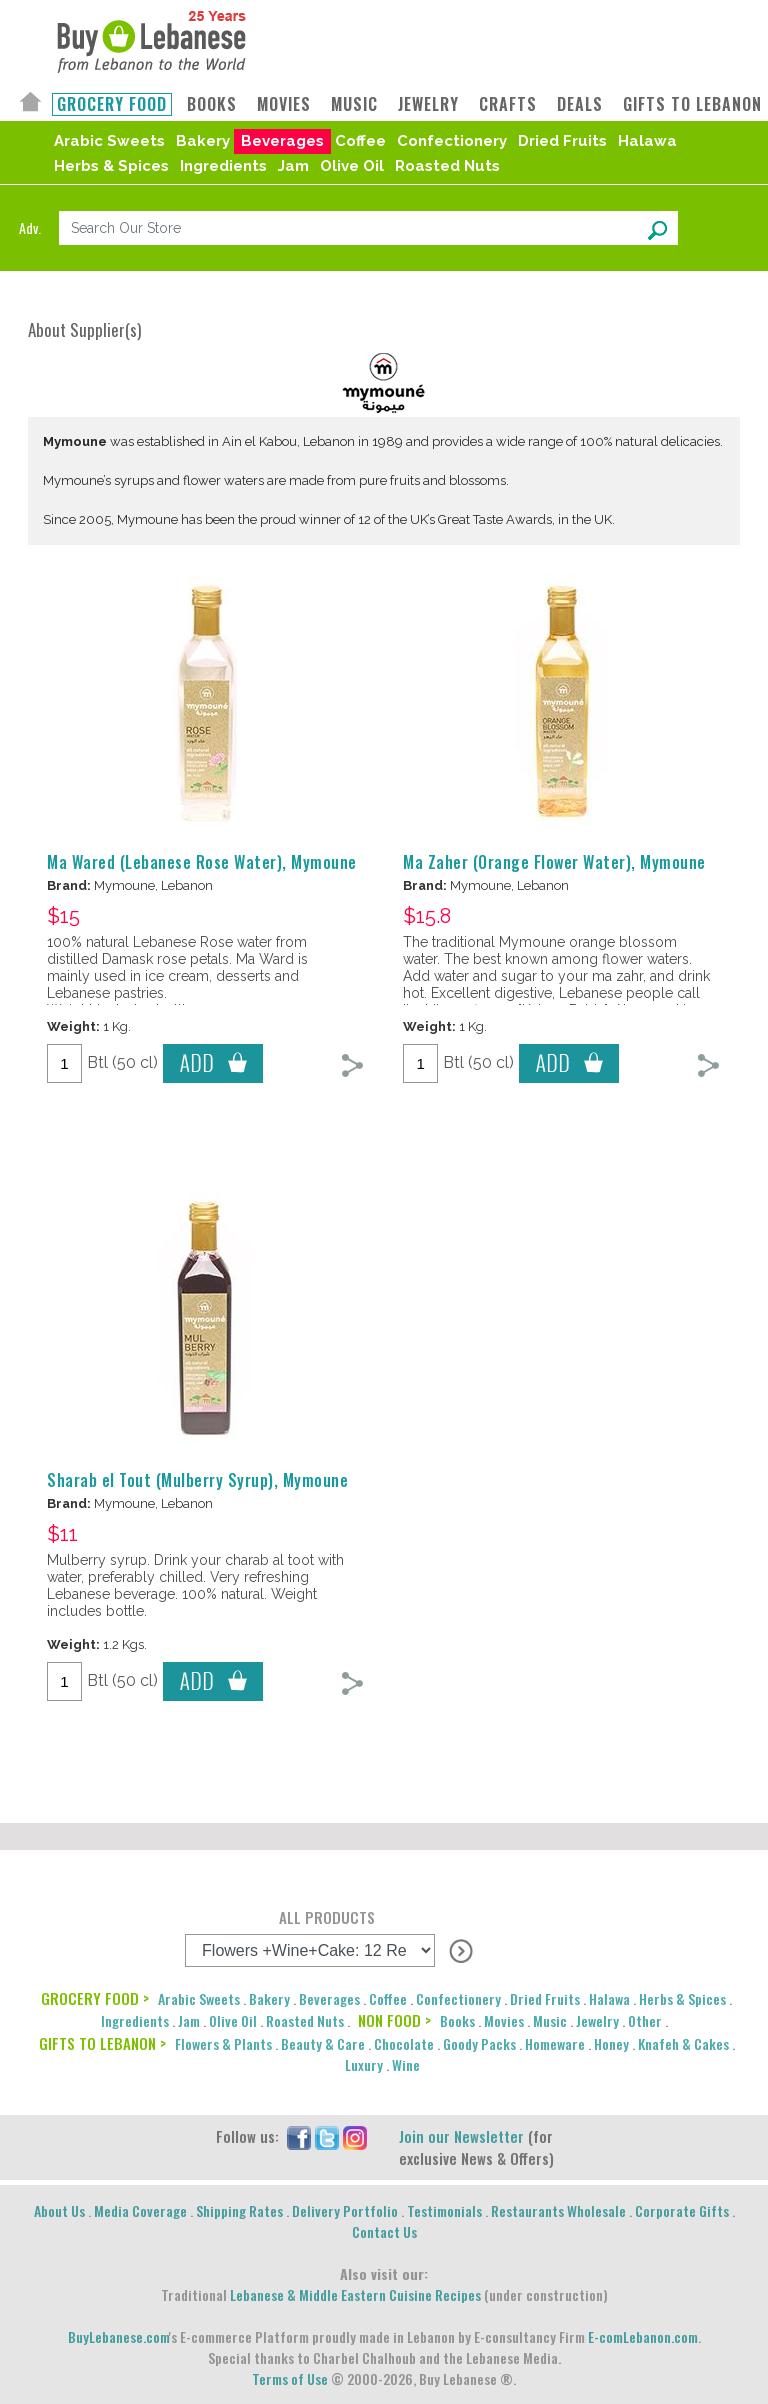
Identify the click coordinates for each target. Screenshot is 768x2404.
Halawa (647, 141)
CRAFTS (508, 104)
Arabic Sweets (109, 141)
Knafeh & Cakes (683, 2043)
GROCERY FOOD (112, 104)
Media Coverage (140, 2210)
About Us (59, 2210)
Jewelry (597, 2020)
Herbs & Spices (111, 166)
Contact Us (384, 2231)
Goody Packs (479, 2043)
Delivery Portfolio (345, 2210)
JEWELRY (428, 104)
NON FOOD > (394, 2020)
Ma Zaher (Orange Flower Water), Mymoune (554, 862)
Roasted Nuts (447, 166)
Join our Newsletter (461, 2136)
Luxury (364, 2064)
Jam (293, 166)
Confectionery (452, 141)
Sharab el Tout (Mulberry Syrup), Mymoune (197, 1480)
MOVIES (284, 104)
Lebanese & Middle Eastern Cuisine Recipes (355, 2294)
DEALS (580, 104)
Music (550, 2020)
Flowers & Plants (223, 2043)
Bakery (203, 141)
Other (645, 2020)
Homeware (555, 2043)
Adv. (30, 227)
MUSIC (354, 104)
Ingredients (223, 166)
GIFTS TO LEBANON (692, 104)
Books (457, 2020)
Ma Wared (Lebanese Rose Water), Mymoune (202, 862)
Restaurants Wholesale (558, 2210)
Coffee (360, 141)
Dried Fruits (562, 141)
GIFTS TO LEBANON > (102, 2043)
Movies (504, 2020)
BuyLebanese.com (118, 2336)
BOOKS (212, 104)
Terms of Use (290, 2378)
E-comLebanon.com (643, 2336)
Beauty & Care (323, 2043)
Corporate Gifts (682, 2210)
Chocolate (404, 2043)
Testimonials (444, 2210)
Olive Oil (352, 166)
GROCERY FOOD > (95, 1998)
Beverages (282, 141)
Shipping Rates (239, 2210)
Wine (406, 2064)
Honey (611, 2043)
